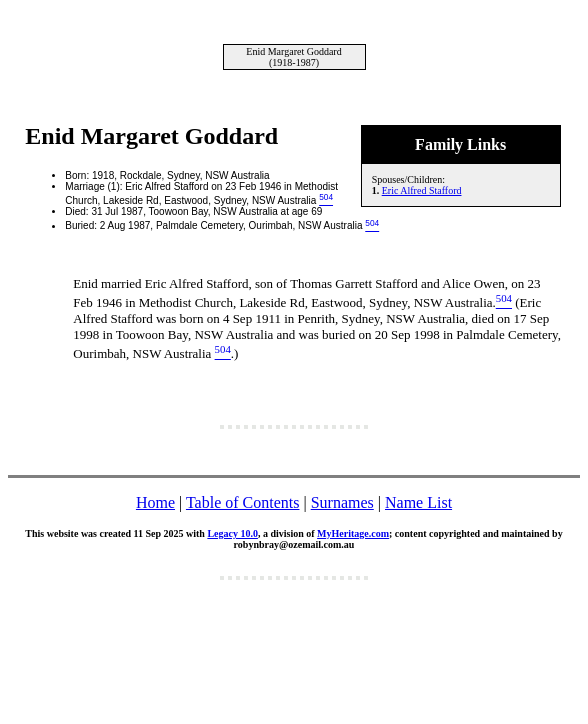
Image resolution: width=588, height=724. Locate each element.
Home (155, 502)
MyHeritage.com (353, 533)
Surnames (342, 502)
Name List (418, 502)
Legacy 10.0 (232, 533)
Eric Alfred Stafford (422, 190)
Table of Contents (243, 502)
